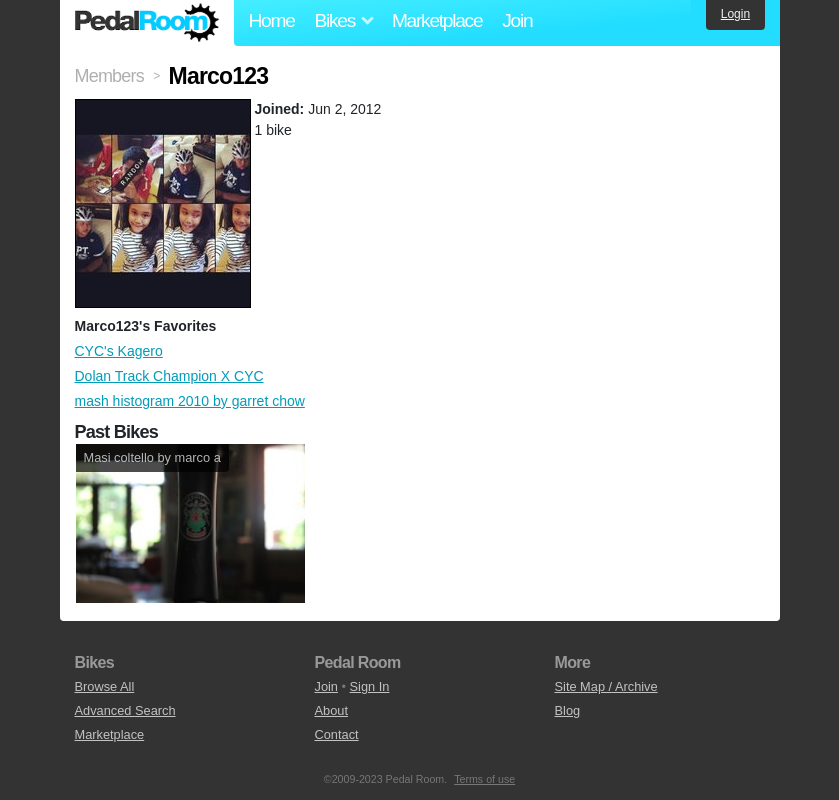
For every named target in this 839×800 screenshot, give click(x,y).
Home (272, 20)
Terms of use (484, 779)
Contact (337, 734)
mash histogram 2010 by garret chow (190, 401)
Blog (568, 710)
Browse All (105, 686)
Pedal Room (147, 23)
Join (517, 20)
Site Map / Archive (606, 686)
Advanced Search (125, 710)
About (331, 710)
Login (735, 14)
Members (109, 76)
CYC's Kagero (119, 351)
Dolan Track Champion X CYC (169, 376)
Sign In (370, 686)
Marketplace (437, 20)
